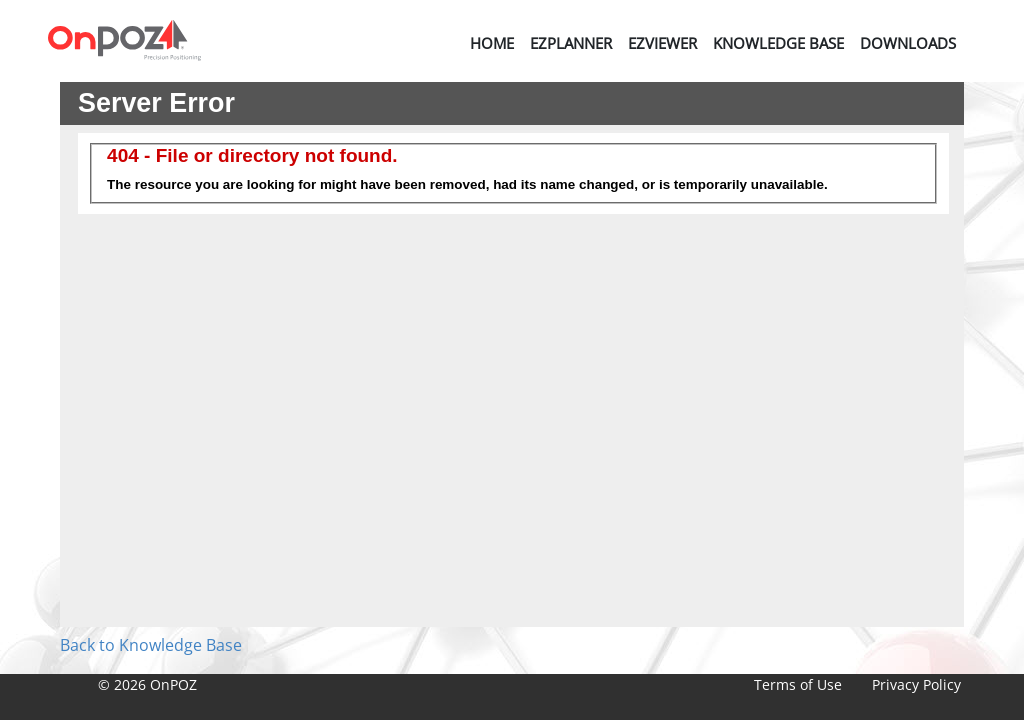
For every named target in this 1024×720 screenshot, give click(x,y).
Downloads (908, 43)
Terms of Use (798, 684)
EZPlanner (571, 43)
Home (492, 43)
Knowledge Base (778, 43)
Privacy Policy (916, 684)
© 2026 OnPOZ (147, 684)
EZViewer (662, 43)
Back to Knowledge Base (151, 645)
